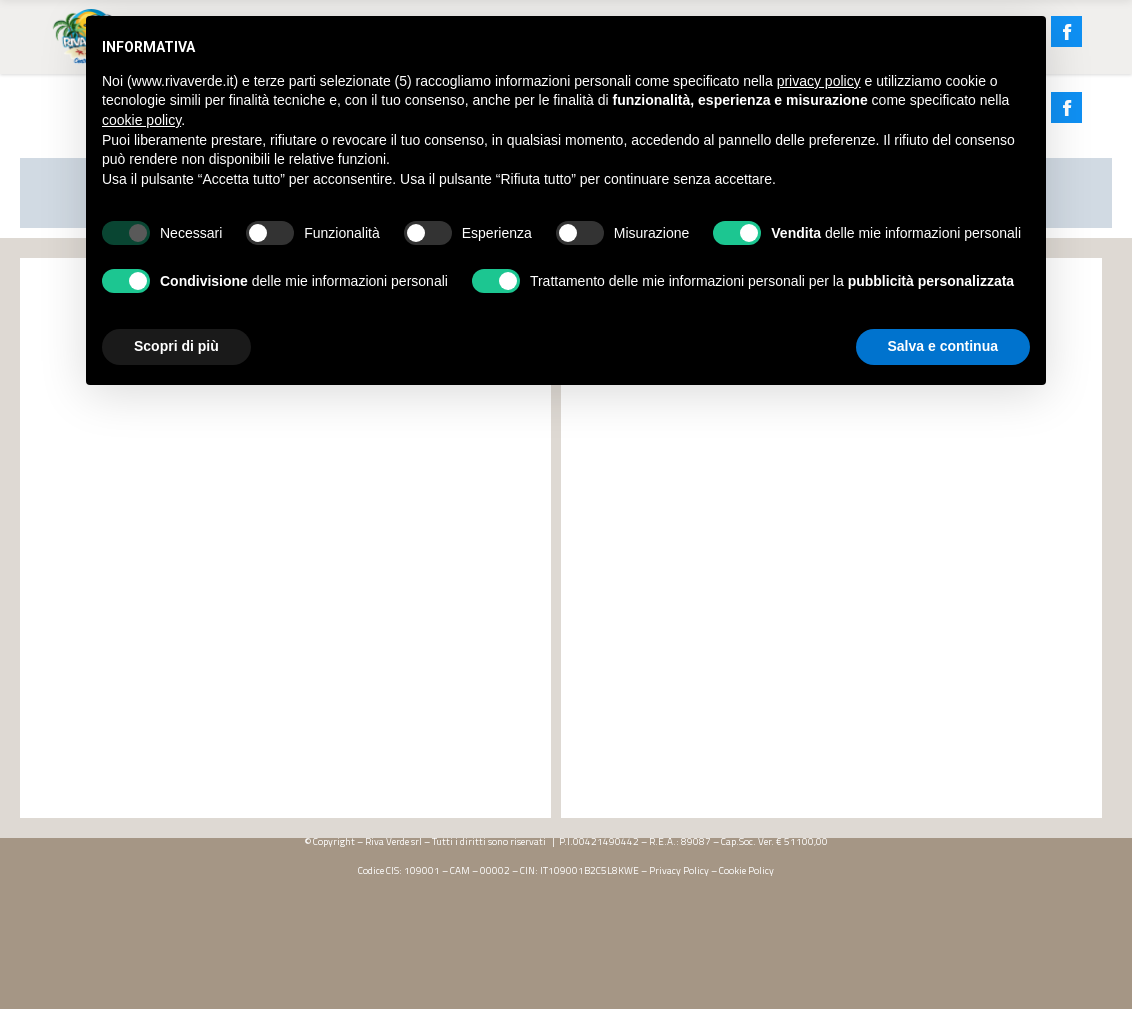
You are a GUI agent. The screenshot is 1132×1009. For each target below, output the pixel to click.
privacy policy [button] (819, 81)
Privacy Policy (679, 870)
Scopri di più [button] (176, 346)
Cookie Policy (746, 870)
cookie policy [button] (141, 120)
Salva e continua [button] (943, 346)
